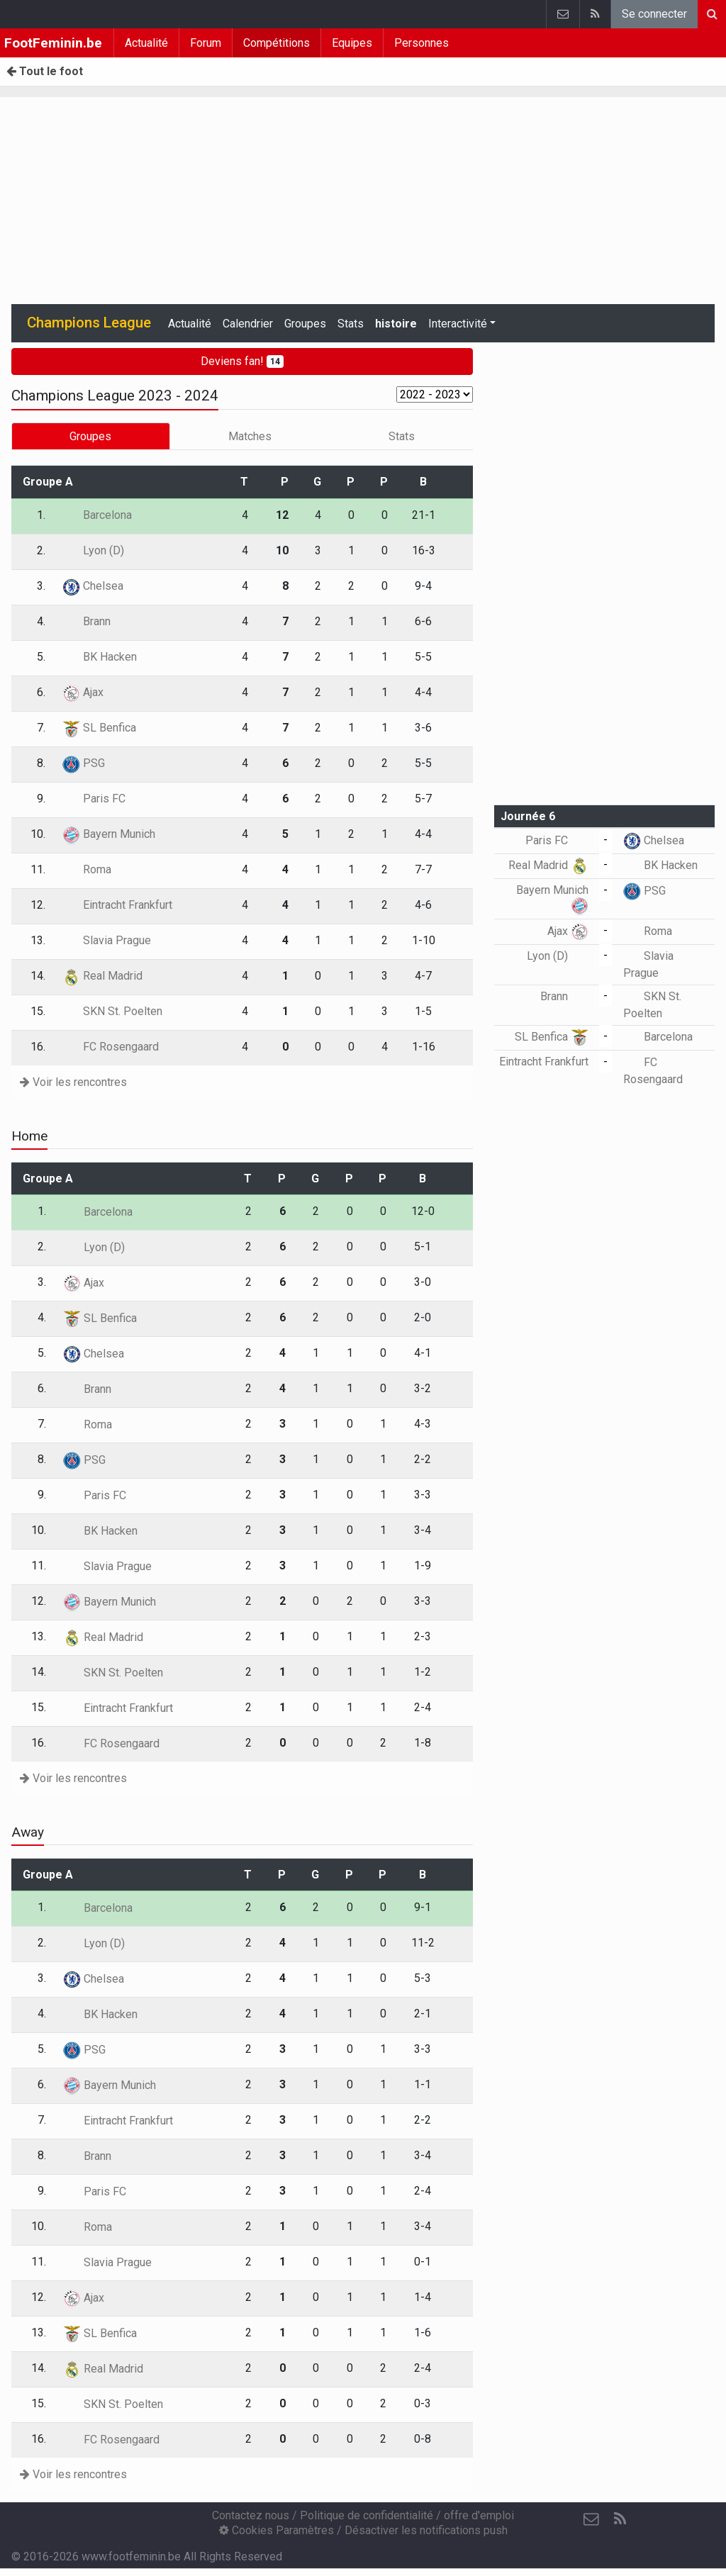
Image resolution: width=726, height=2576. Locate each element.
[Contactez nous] (591, 2519)
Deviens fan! (242, 361)
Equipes (352, 43)
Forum (205, 43)
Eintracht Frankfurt (117, 905)
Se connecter (654, 14)
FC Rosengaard (110, 1046)
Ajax (83, 692)
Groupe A (48, 481)
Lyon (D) (93, 550)
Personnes (421, 43)
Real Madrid (102, 975)
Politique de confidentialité (366, 2515)
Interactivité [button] (457, 323)
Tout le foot (44, 71)
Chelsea (92, 586)
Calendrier (248, 323)
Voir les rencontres (73, 1082)
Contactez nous (250, 2515)
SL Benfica (99, 727)
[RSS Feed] (619, 2519)
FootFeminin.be (53, 43)
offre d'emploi (479, 2515)
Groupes (305, 323)
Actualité (146, 43)
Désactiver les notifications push (426, 2530)
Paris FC (93, 798)
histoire (396, 323)
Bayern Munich (108, 834)
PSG (83, 763)
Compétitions (276, 43)
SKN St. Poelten (112, 1011)
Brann (86, 621)
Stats (350, 323)
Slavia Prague (106, 940)
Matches (250, 436)
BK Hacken (99, 656)
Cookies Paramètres (276, 2530)
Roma (86, 869)
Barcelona (97, 515)
